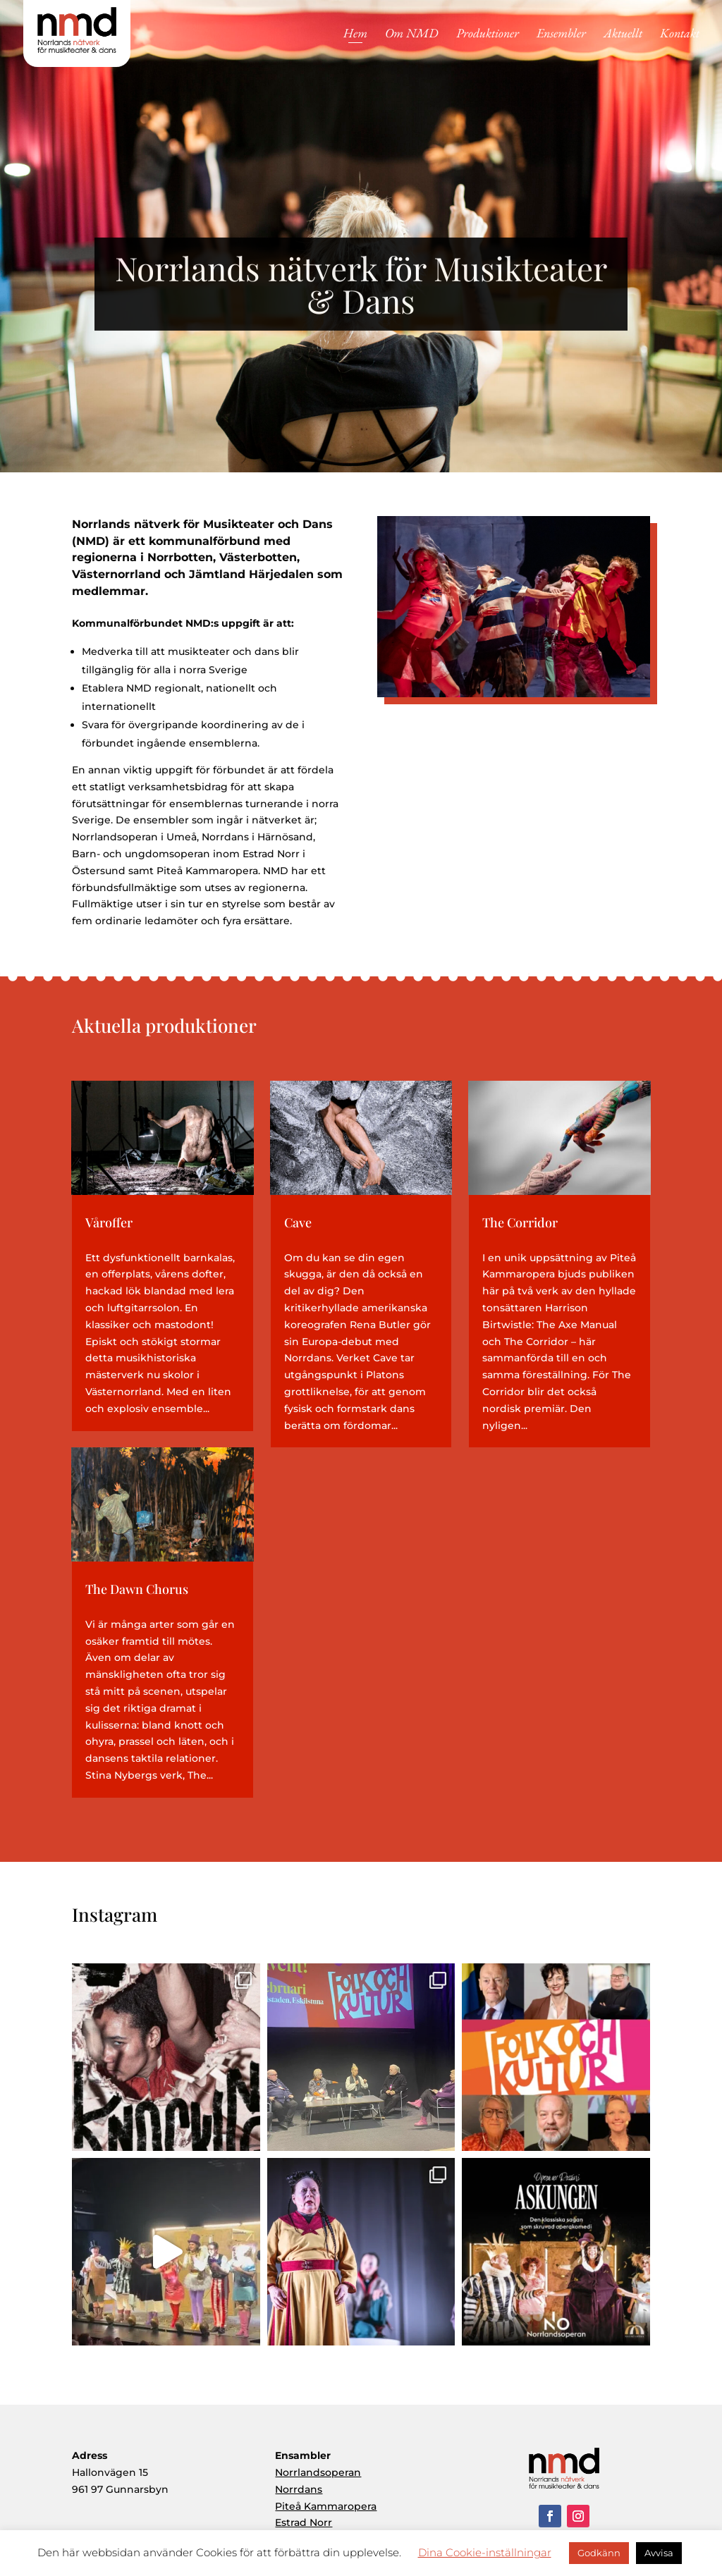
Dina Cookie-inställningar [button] (484, 2552)
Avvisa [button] (658, 2552)
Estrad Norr (303, 2522)
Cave (298, 1222)
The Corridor (520, 1222)
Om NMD (412, 34)
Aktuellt (623, 34)
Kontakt (679, 34)
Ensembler (561, 34)
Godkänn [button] (598, 2552)
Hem (355, 34)
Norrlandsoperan (318, 2472)
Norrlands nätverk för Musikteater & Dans (361, 300)
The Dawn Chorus (136, 1589)
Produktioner (487, 34)
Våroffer (109, 1222)
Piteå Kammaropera (326, 2506)
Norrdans (298, 2489)
